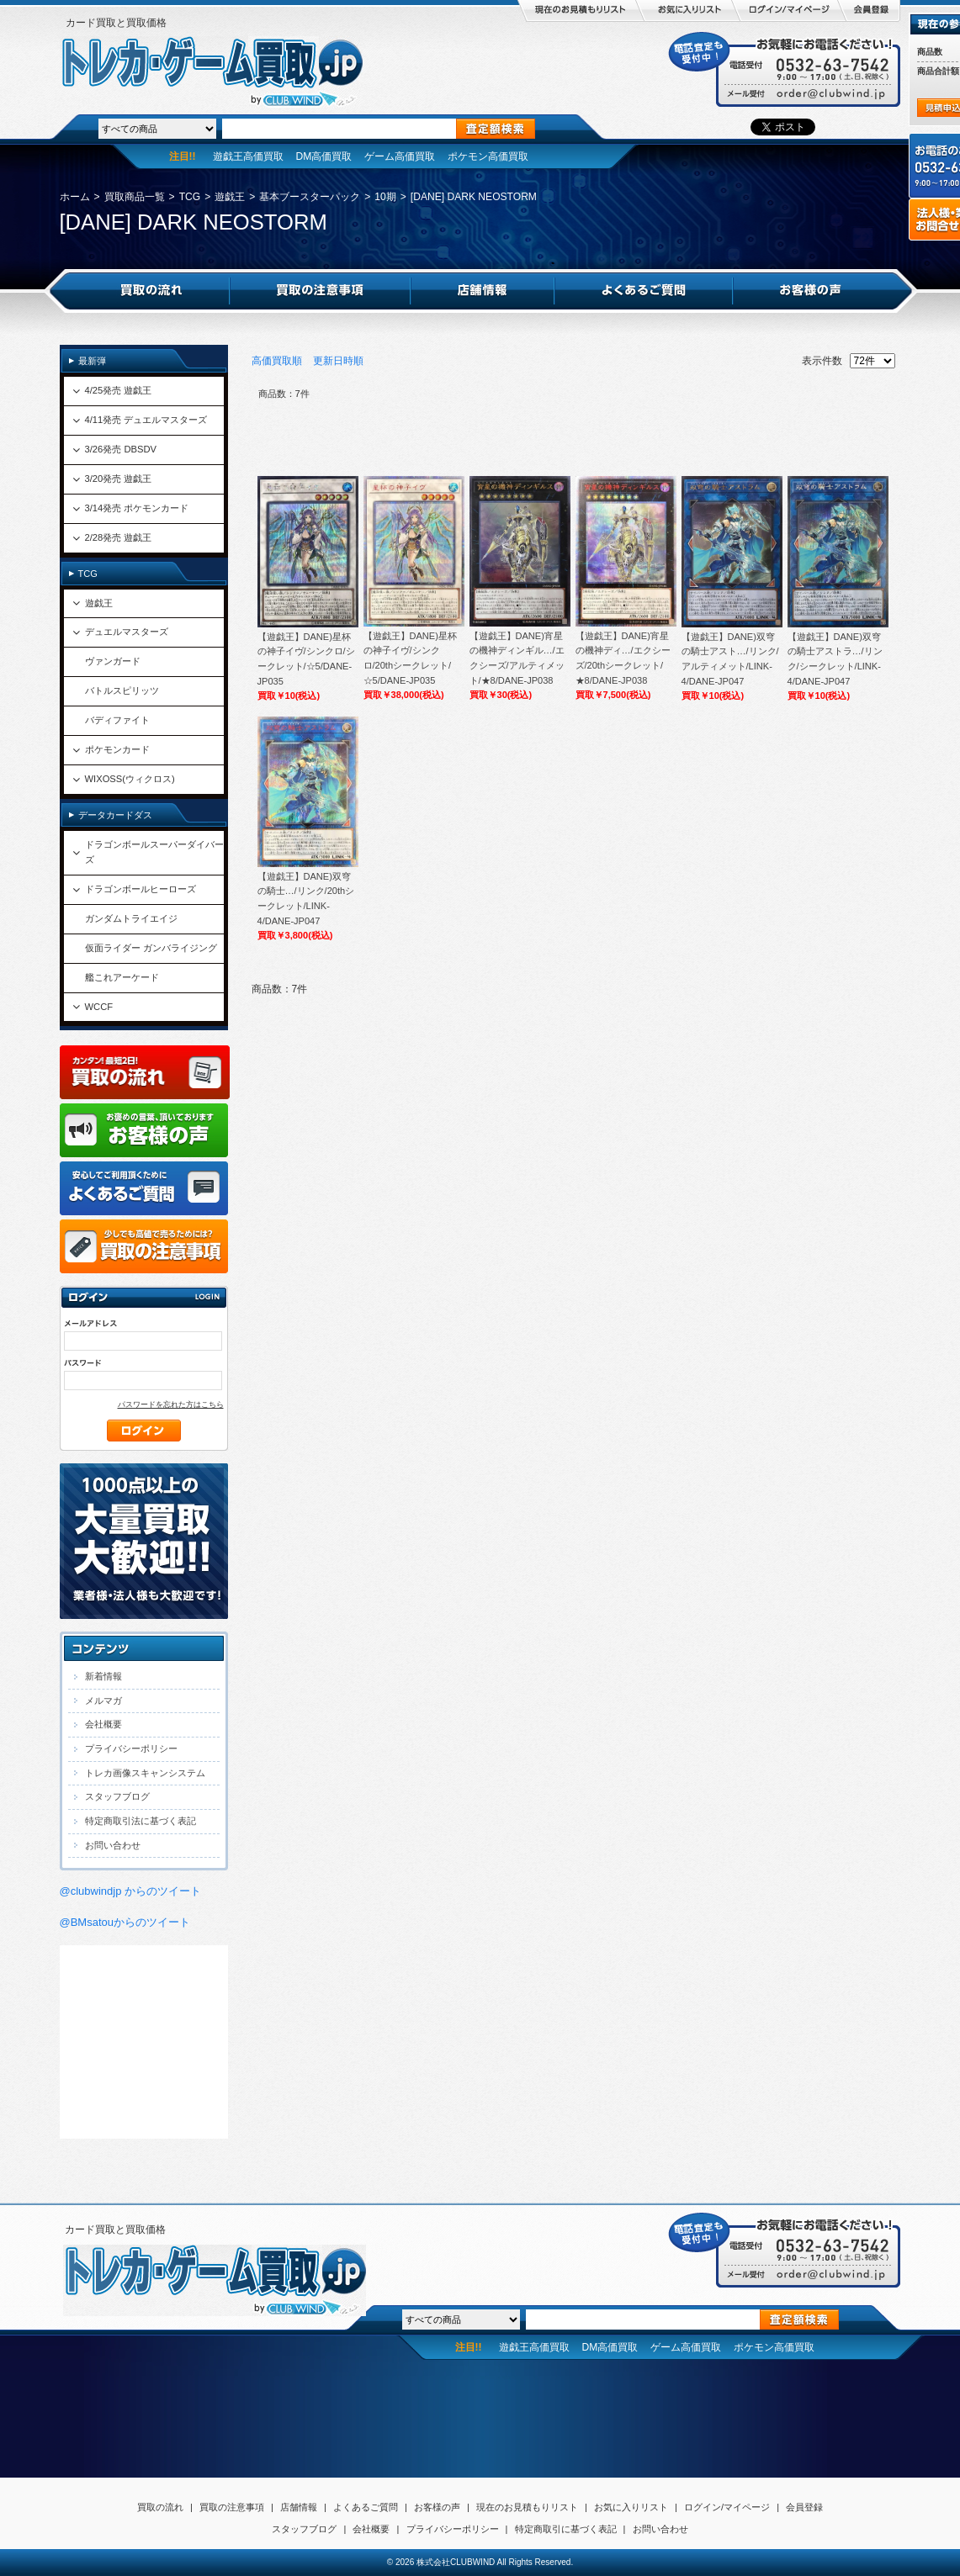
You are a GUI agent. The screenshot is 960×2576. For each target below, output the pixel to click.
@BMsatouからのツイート (125, 1922)
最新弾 (92, 361)
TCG (190, 197)
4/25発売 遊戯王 (118, 390)
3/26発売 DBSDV (120, 449)
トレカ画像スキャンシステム (145, 1773)
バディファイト (117, 720)
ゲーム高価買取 (399, 156)
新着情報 (103, 1676)
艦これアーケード (122, 977)
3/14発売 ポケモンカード (137, 508)
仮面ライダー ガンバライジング (151, 948)
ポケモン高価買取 (488, 156)
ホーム (75, 197)
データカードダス (115, 815)
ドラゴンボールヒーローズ (140, 889)
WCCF (99, 1007)
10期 (384, 197)
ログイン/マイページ (727, 2507)
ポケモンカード (117, 749)
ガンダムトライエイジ (131, 918)
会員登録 (804, 2507)
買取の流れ (160, 2507)
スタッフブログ (117, 1796)
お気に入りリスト (631, 2507)
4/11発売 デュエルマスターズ (146, 420)
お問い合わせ (113, 1845)
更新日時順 (338, 361)
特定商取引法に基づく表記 (140, 1821)
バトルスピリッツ (122, 690)
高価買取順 (277, 361)
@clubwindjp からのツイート (131, 1891)
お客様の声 (437, 2507)
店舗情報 (298, 2507)
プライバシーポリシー (131, 1748)
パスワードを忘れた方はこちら (171, 1404)
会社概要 (103, 1724)
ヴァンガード (113, 661)
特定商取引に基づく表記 (566, 2529)
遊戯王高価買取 (248, 156)
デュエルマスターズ (126, 632)
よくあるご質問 (365, 2507)
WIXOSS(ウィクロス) (130, 779)
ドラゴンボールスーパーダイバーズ (154, 852)
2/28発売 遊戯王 (118, 537)
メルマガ (103, 1700)
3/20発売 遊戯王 (118, 478)
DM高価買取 (324, 156)
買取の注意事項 (231, 2507)
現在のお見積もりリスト (527, 2507)
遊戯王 (230, 197)
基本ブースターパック (309, 197)
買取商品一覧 (134, 197)
